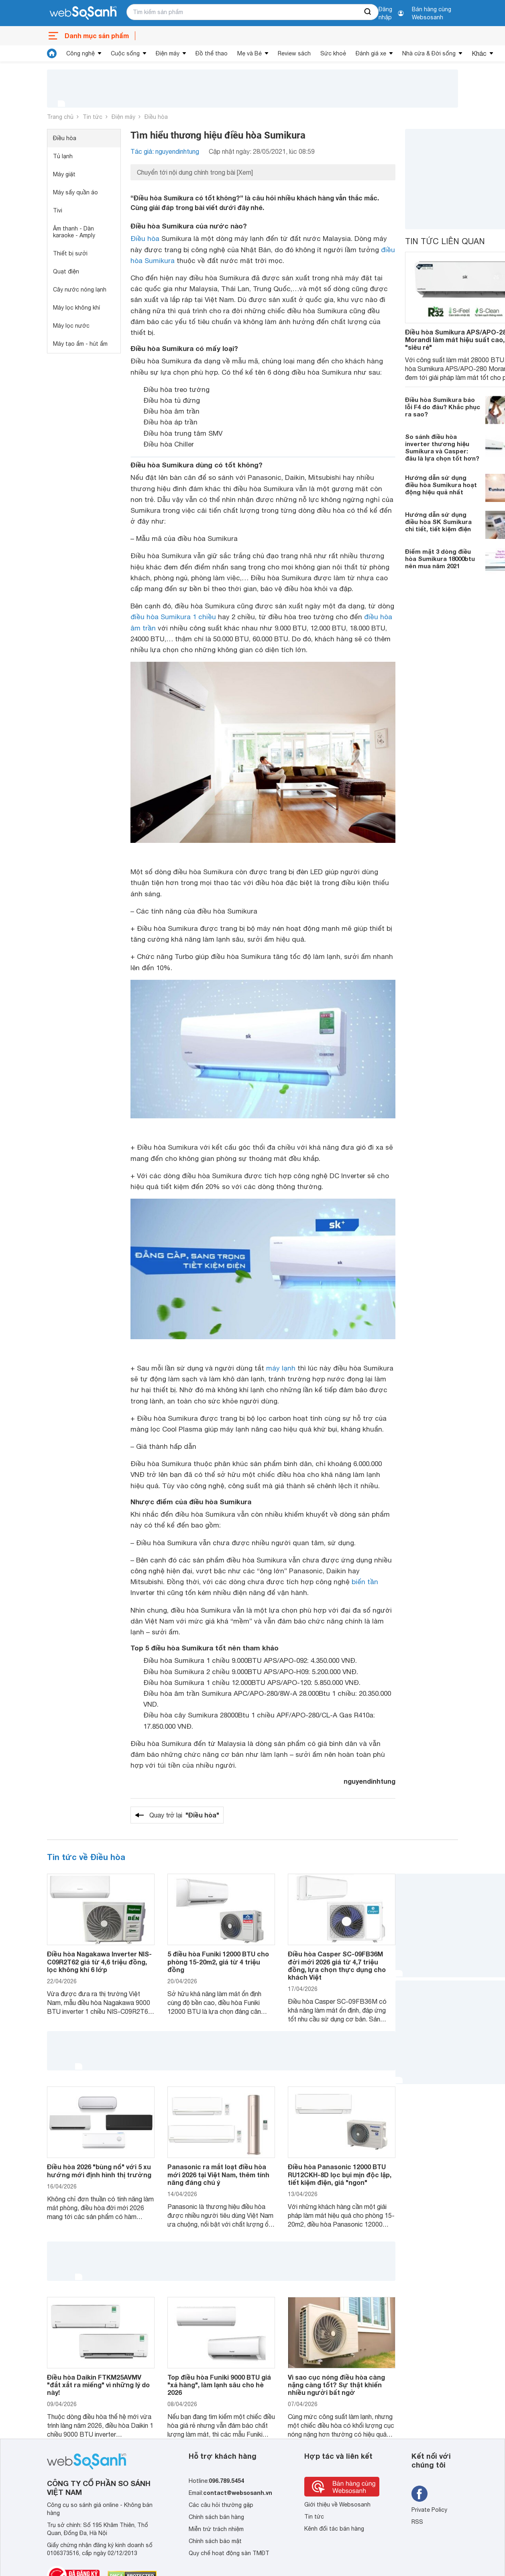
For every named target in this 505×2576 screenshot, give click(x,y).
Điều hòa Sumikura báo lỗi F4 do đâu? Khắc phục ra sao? (442, 407)
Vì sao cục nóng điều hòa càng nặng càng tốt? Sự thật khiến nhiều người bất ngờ (336, 2384)
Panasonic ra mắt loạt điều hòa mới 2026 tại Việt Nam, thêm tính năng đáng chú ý (218, 2174)
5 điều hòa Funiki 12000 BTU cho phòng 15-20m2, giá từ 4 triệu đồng (218, 1961)
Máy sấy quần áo (75, 192)
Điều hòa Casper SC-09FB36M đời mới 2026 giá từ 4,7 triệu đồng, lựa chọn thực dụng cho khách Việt (337, 1965)
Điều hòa (156, 117)
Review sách (294, 53)
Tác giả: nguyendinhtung (164, 151)
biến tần (365, 1582)
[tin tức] (52, 53)
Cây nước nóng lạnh (79, 289)
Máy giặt (64, 174)
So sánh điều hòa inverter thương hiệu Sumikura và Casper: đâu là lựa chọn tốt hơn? (442, 447)
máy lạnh (280, 1368)
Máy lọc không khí (76, 307)
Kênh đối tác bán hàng (334, 2528)
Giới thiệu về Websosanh (337, 2504)
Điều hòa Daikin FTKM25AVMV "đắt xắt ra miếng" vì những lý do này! (98, 2384)
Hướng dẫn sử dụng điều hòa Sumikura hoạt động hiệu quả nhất (441, 485)
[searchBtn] (368, 12)
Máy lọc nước (71, 325)
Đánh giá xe (371, 53)
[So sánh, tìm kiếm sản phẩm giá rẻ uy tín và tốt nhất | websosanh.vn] (83, 13)
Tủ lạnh (63, 156)
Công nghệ (80, 53)
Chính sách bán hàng (216, 2517)
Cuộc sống (125, 53)
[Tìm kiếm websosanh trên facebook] (419, 2494)
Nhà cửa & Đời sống (429, 53)
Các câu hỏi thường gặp (221, 2505)
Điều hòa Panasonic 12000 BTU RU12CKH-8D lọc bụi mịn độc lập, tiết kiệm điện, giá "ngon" (339, 2174)
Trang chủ (60, 117)
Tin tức (92, 117)
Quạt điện (66, 271)
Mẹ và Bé (249, 53)
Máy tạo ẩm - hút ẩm (80, 344)
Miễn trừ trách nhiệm (216, 2529)
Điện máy (167, 53)
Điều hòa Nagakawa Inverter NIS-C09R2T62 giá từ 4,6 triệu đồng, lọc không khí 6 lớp (99, 1961)
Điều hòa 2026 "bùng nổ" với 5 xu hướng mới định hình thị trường (99, 2170)
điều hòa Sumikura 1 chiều (173, 617)
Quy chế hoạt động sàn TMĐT (229, 2553)
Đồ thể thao (211, 53)
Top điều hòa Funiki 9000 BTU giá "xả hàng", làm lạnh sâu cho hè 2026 (219, 2384)
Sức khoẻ (333, 53)
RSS (417, 2522)
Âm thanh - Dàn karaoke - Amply (74, 232)
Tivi (57, 210)
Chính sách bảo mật (215, 2541)
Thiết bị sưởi (70, 253)
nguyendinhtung (369, 1781)
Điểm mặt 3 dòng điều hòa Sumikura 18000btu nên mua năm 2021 (440, 558)
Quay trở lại (184, 1815)
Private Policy (429, 2510)
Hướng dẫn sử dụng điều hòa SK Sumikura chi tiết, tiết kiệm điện (438, 521)
